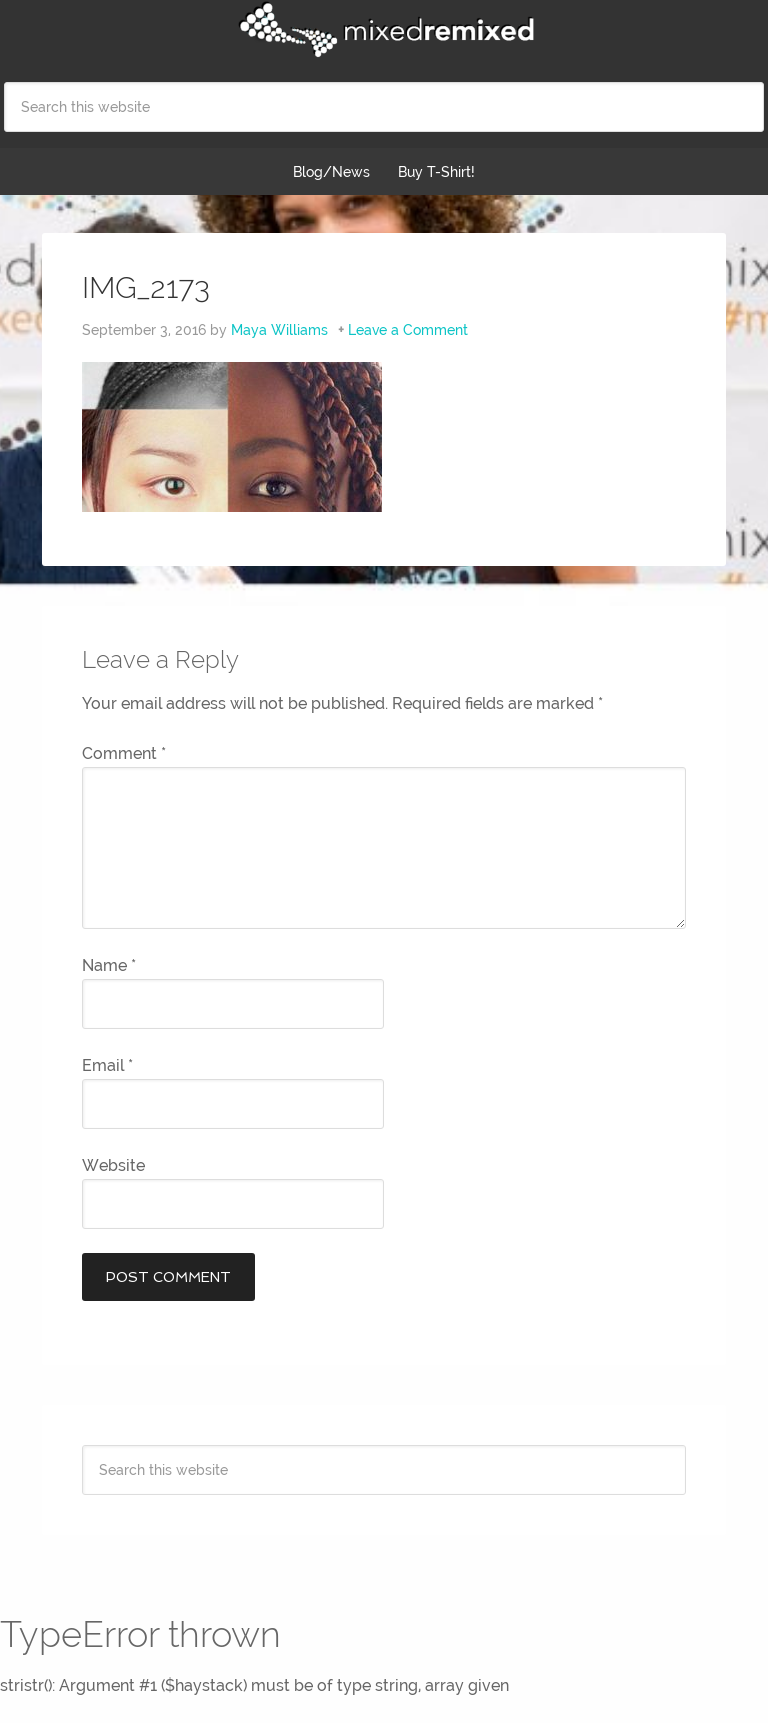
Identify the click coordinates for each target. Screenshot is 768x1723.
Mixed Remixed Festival (384, 30)
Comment (124, 753)
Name (109, 965)
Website (113, 1165)
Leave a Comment (408, 330)
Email (107, 1065)
